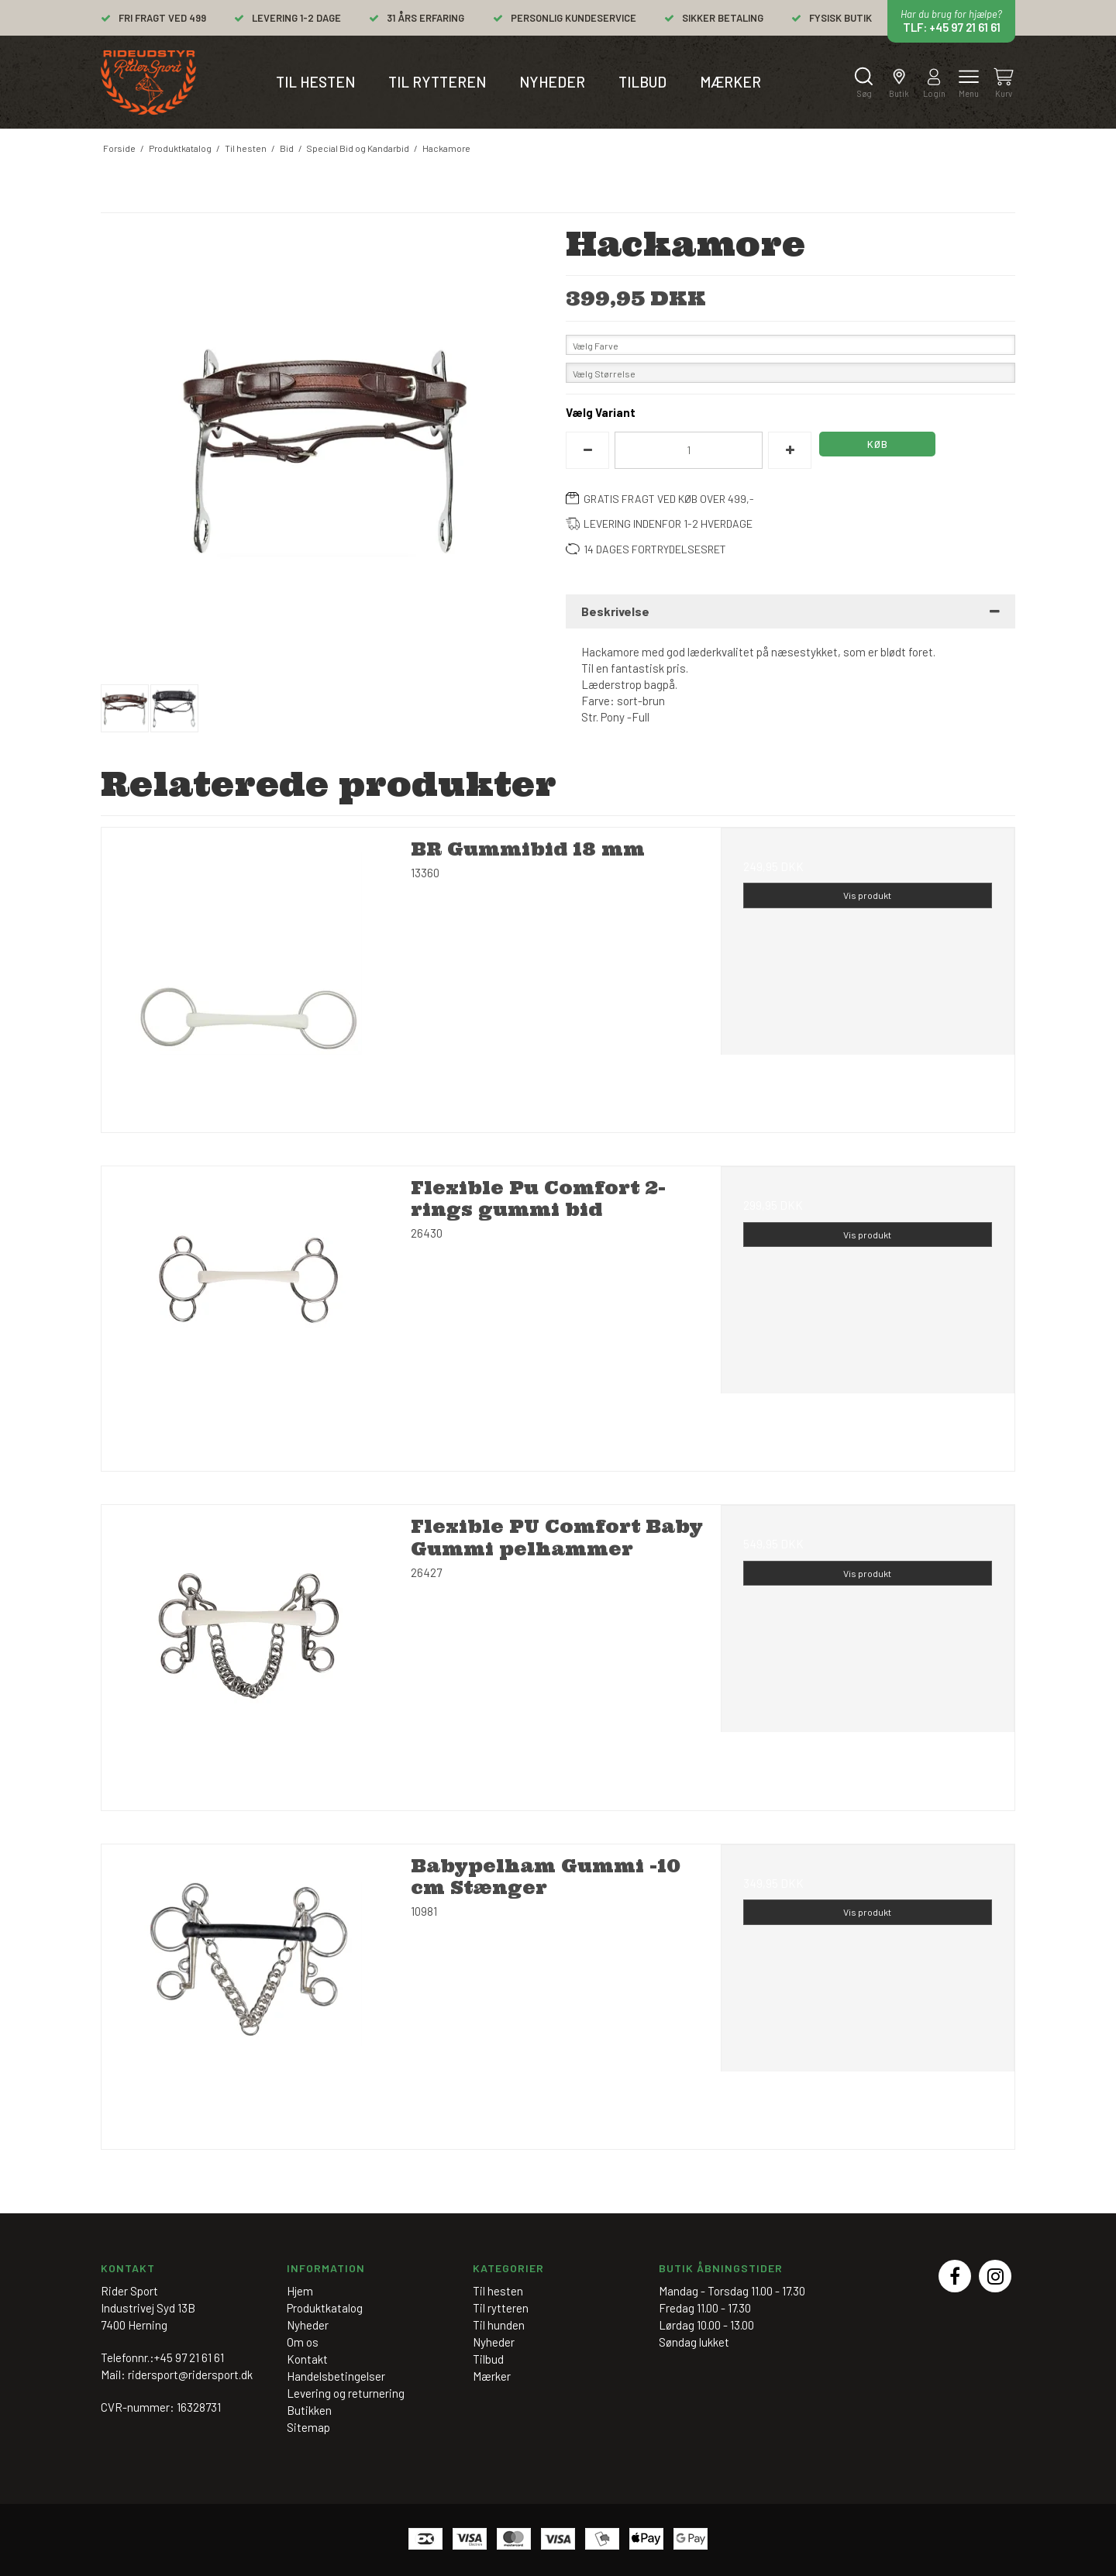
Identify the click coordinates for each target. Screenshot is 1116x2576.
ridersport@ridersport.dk (190, 2374)
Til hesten (315, 82)
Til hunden (499, 2325)
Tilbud (642, 82)
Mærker (730, 82)
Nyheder (552, 82)
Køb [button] (877, 444)
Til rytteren (437, 82)
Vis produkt (867, 895)
